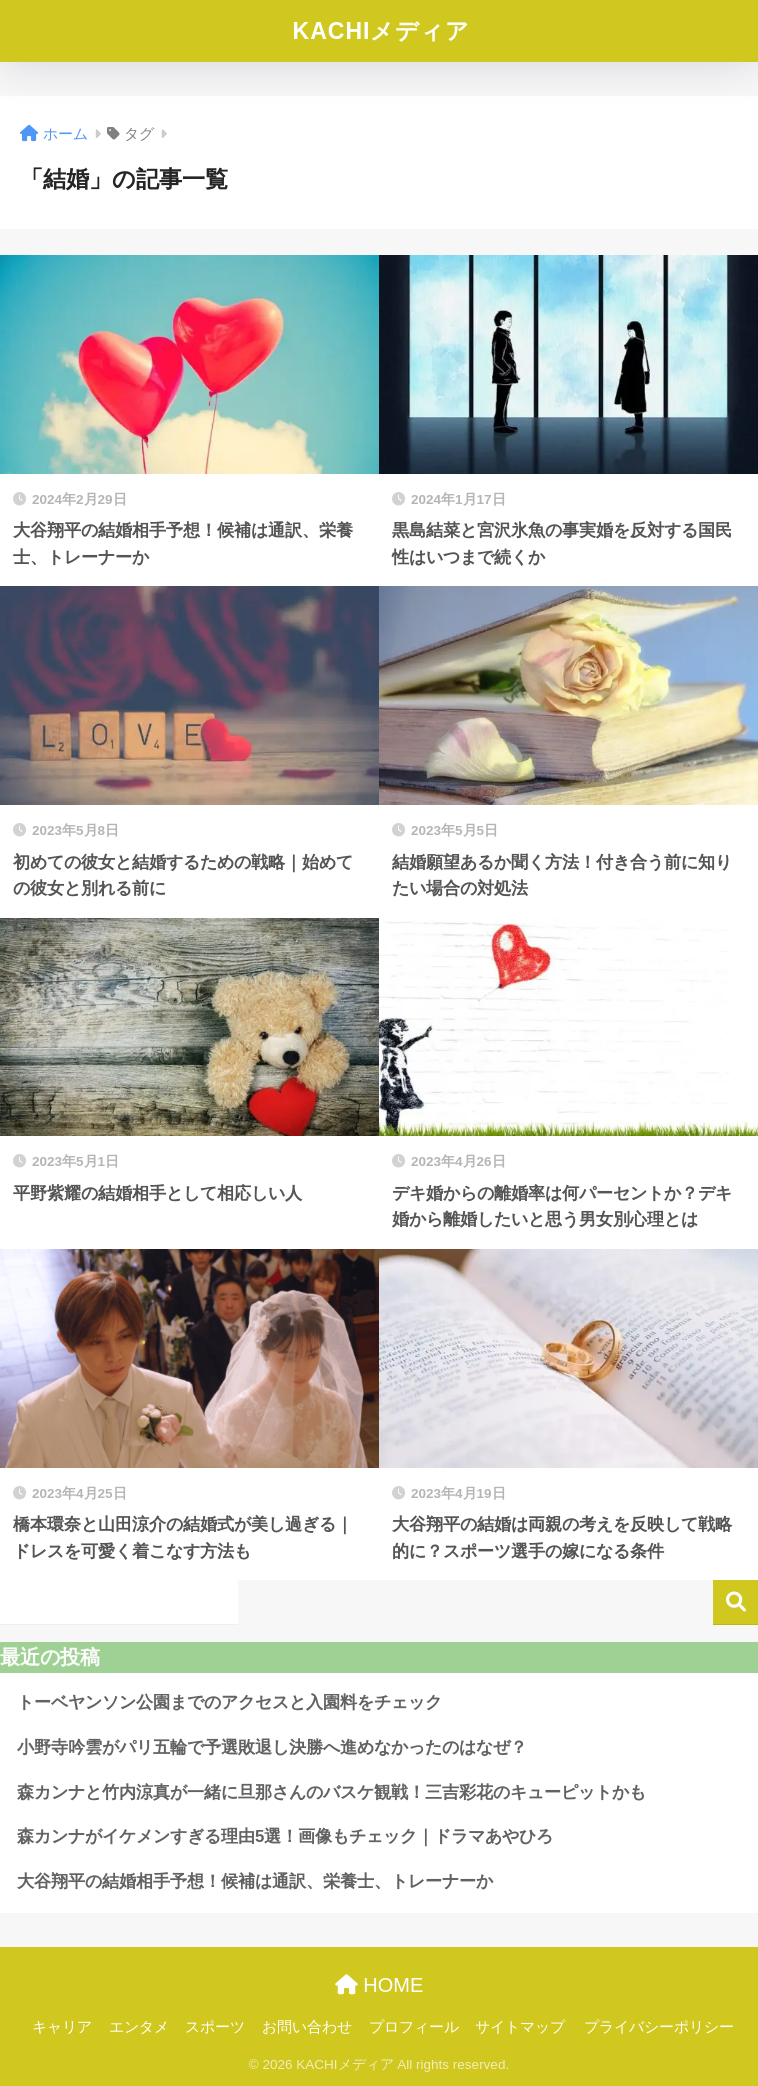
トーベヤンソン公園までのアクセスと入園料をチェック (229, 1702)
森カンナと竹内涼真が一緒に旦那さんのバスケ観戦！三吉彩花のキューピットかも (331, 1792)
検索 (735, 1602)
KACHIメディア (382, 31)
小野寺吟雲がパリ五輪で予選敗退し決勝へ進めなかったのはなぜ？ (272, 1747)
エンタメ (139, 2027)
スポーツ (215, 2027)
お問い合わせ (307, 2027)
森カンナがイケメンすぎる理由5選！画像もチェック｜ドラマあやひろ (285, 1836)
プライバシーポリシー (659, 2027)
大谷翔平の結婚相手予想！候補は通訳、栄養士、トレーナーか (255, 1881)
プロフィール (414, 2027)
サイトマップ (520, 2027)
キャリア (62, 2027)
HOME (379, 1985)
